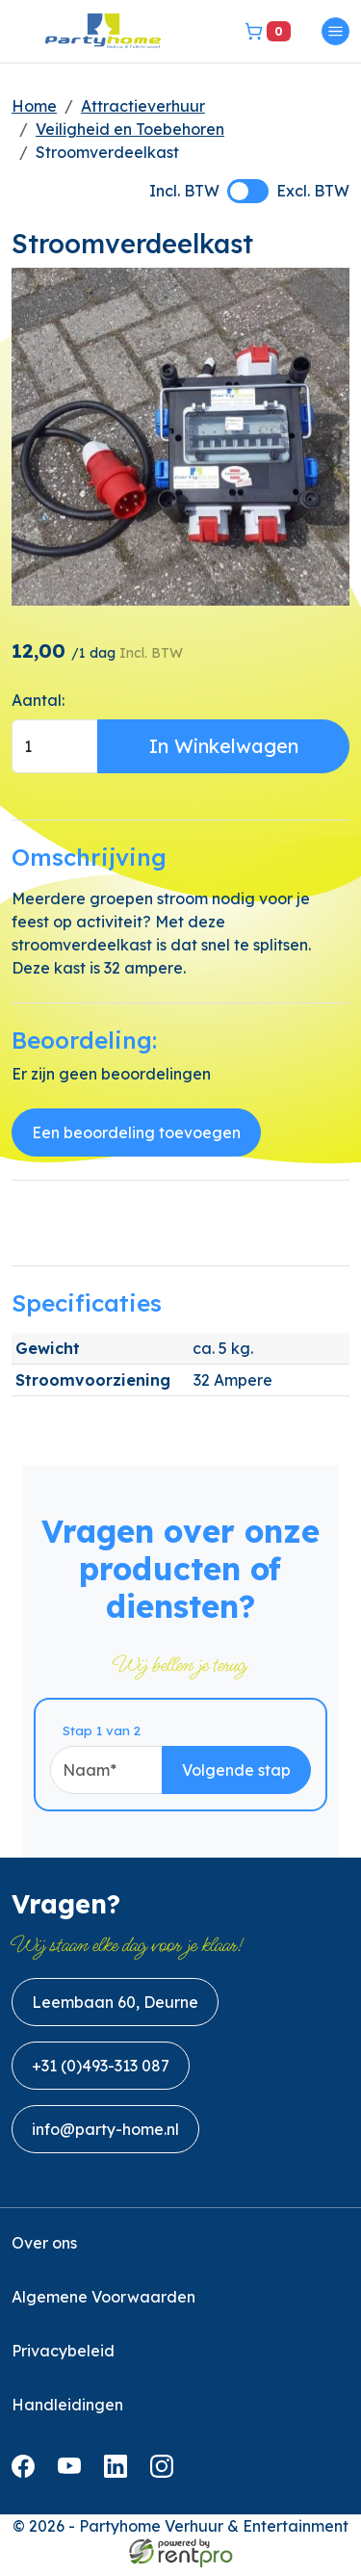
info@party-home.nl (105, 2137)
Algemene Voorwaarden (103, 2305)
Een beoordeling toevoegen (136, 1133)
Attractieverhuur (143, 106)
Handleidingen (67, 2413)
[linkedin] (119, 2480)
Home (34, 106)
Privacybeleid (63, 2359)
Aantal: (38, 700)
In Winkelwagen (223, 746)
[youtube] (73, 2480)
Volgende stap (258, 1777)
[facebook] (27, 2480)
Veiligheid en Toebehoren (130, 129)
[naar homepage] (103, 31)
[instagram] (165, 2480)
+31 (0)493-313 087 (100, 2074)
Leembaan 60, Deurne (115, 2010)
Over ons (44, 2251)
